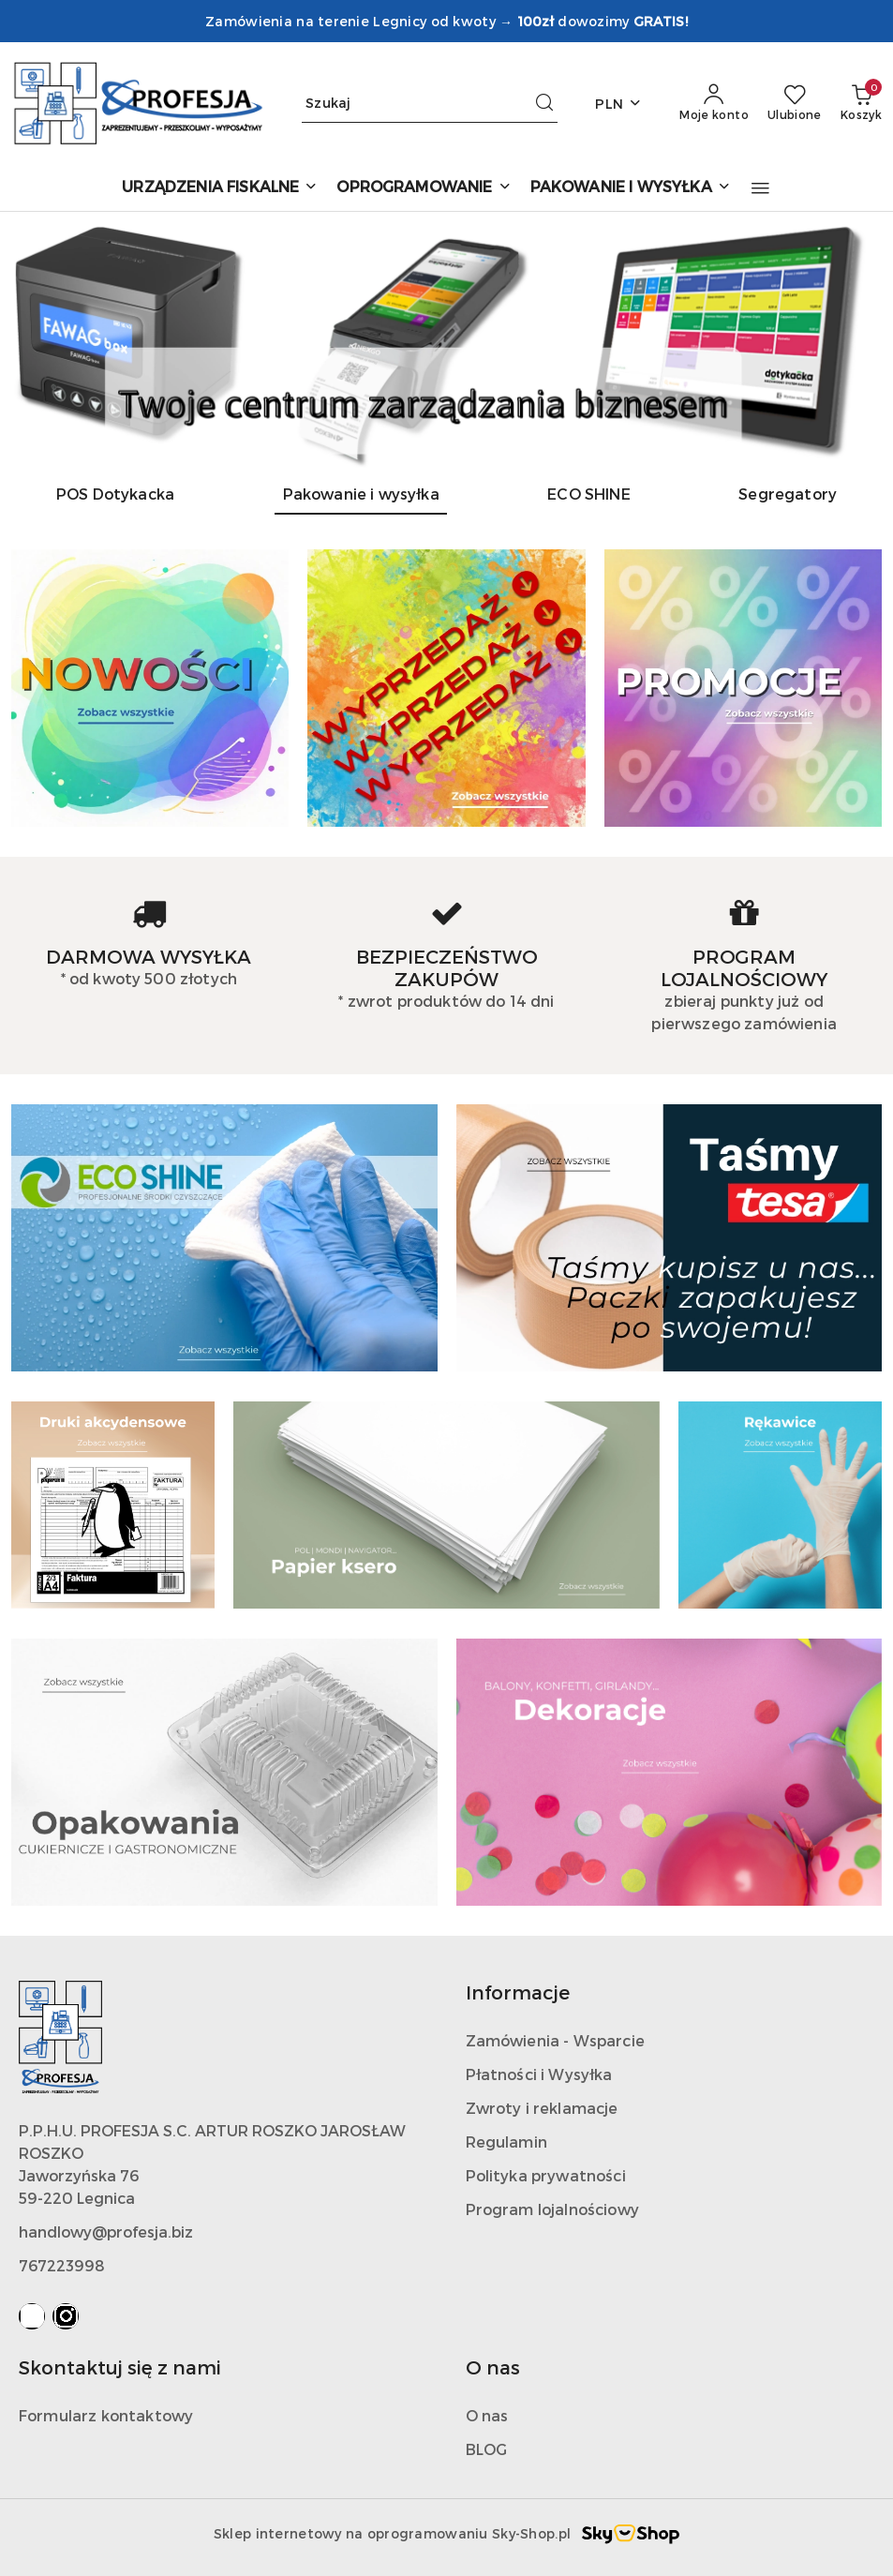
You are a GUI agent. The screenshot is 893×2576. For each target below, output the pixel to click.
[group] (446, 340)
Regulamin (506, 2141)
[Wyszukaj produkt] (430, 103)
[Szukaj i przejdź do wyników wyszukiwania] (544, 103)
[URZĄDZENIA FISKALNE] (220, 188)
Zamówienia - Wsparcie (555, 2040)
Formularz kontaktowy (106, 2415)
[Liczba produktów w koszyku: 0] (861, 103)
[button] (760, 188)
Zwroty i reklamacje (542, 2108)
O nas (487, 2415)
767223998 (62, 2265)
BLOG (487, 2449)
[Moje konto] (714, 103)
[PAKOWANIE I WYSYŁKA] (630, 188)
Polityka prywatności (546, 2175)
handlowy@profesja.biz (106, 2231)
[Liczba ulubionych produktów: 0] (794, 103)
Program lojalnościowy (552, 2209)
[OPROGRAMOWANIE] (423, 188)
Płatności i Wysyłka (539, 2074)
